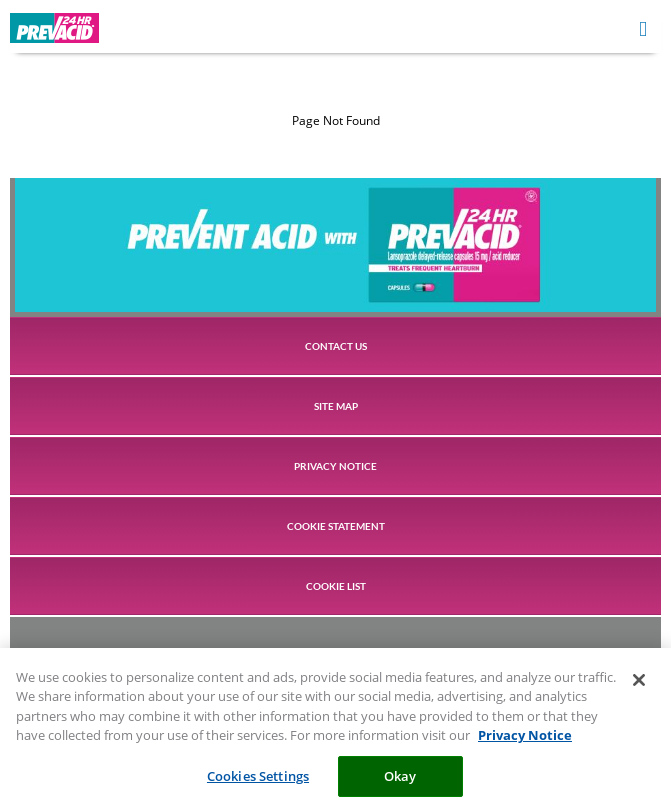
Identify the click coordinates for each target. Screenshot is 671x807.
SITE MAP (336, 406)
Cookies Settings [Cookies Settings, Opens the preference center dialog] (258, 781)
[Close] (639, 685)
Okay (400, 781)
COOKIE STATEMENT (336, 526)
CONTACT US (336, 346)
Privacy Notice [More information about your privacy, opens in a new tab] (525, 740)
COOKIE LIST (336, 586)
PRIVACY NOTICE (335, 466)
